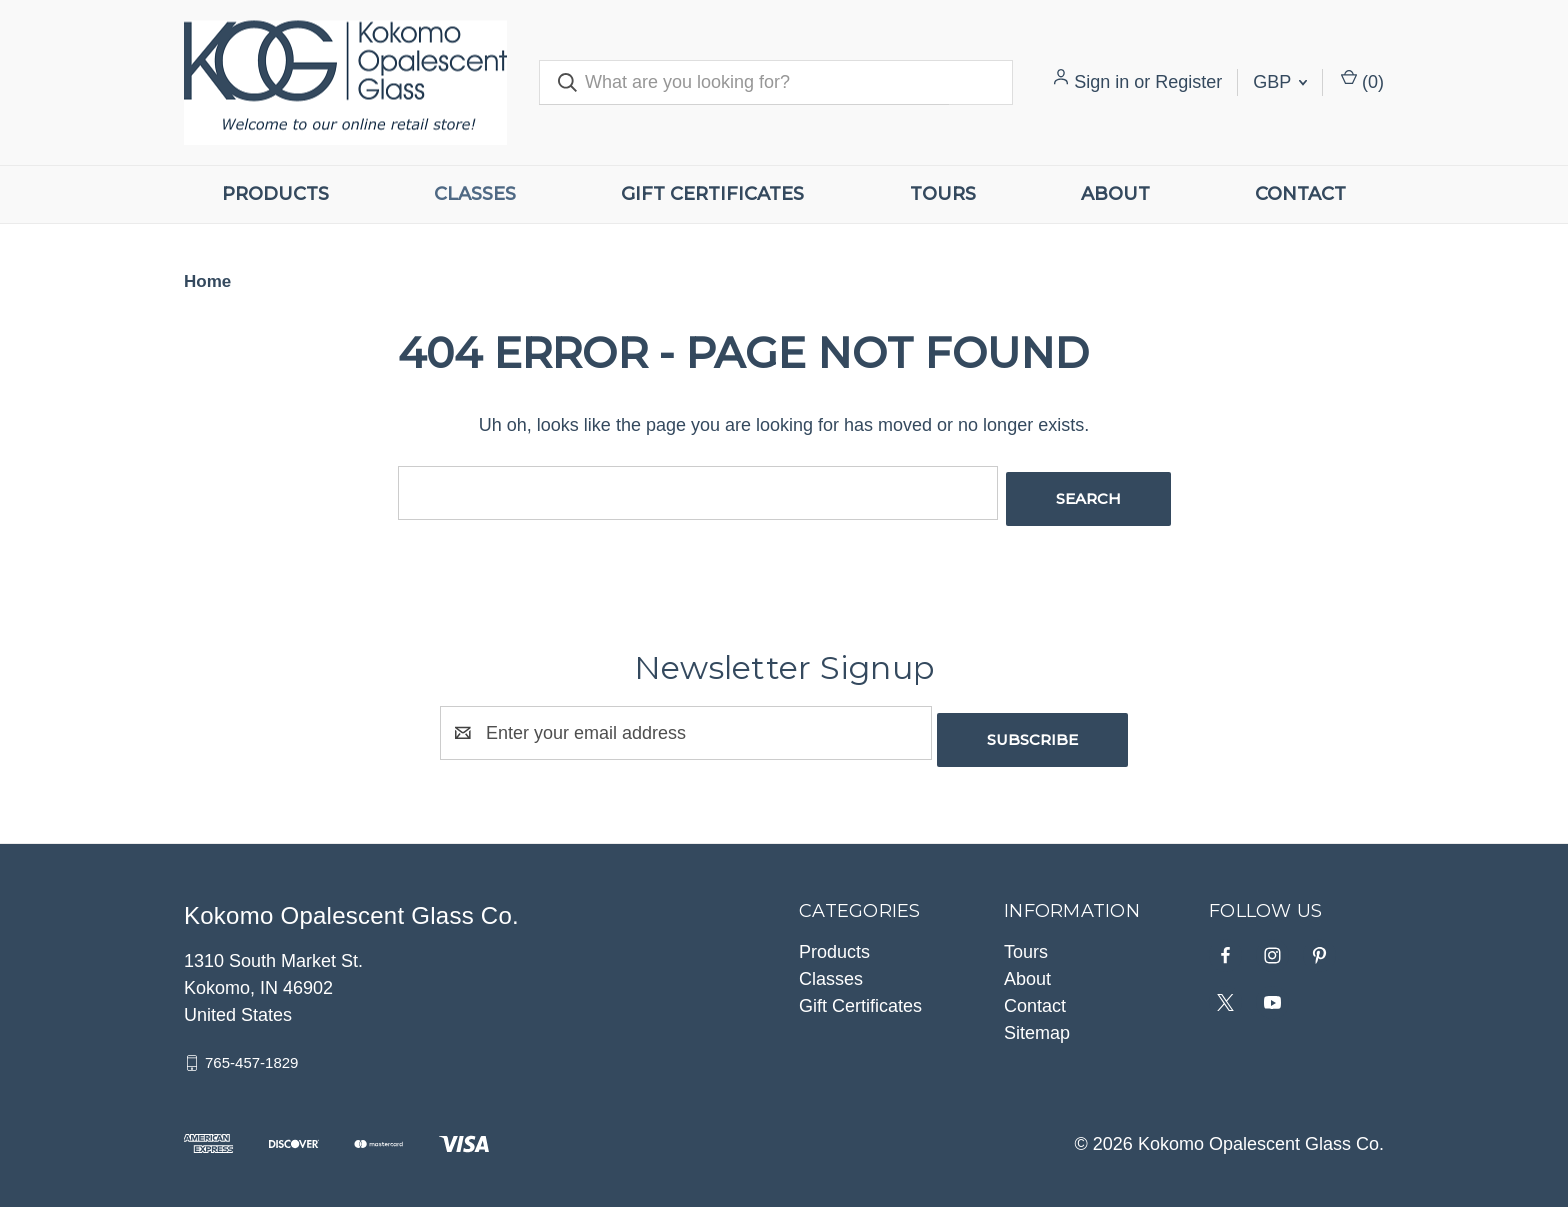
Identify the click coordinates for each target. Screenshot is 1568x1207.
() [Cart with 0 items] (1362, 80)
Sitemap (1037, 1020)
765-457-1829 (251, 1049)
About (1115, 194)
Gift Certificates (712, 194)
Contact (1300, 194)
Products (275, 194)
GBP (1280, 82)
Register (1188, 82)
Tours (943, 194)
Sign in (1101, 82)
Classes (475, 194)
